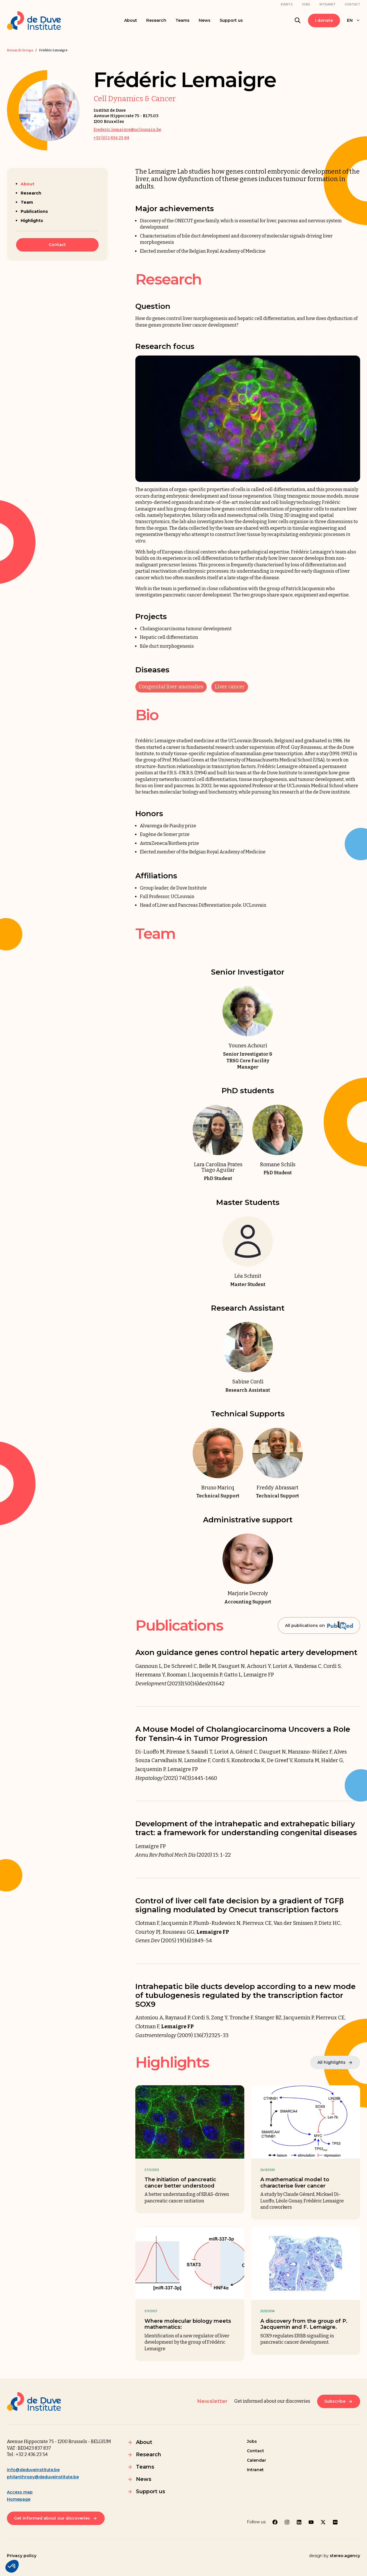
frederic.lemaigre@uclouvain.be (127, 129)
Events (287, 4)
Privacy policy (21, 2555)
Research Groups (20, 50)
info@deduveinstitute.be (33, 2469)
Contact (352, 4)
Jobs (306, 4)
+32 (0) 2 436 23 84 (111, 138)
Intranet (327, 4)
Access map (20, 2492)
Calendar (256, 2460)
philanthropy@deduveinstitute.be (43, 2476)
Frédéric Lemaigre (53, 50)
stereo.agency (345, 2555)
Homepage (18, 2499)
